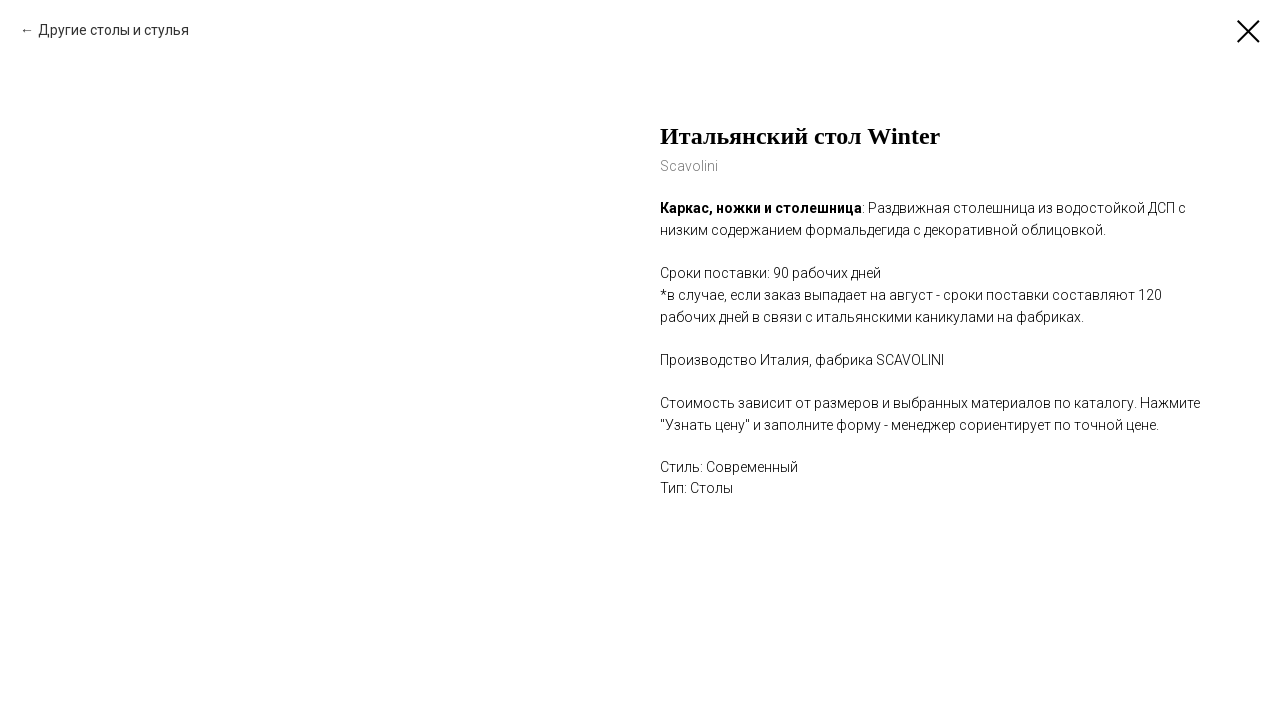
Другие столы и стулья (113, 30)
